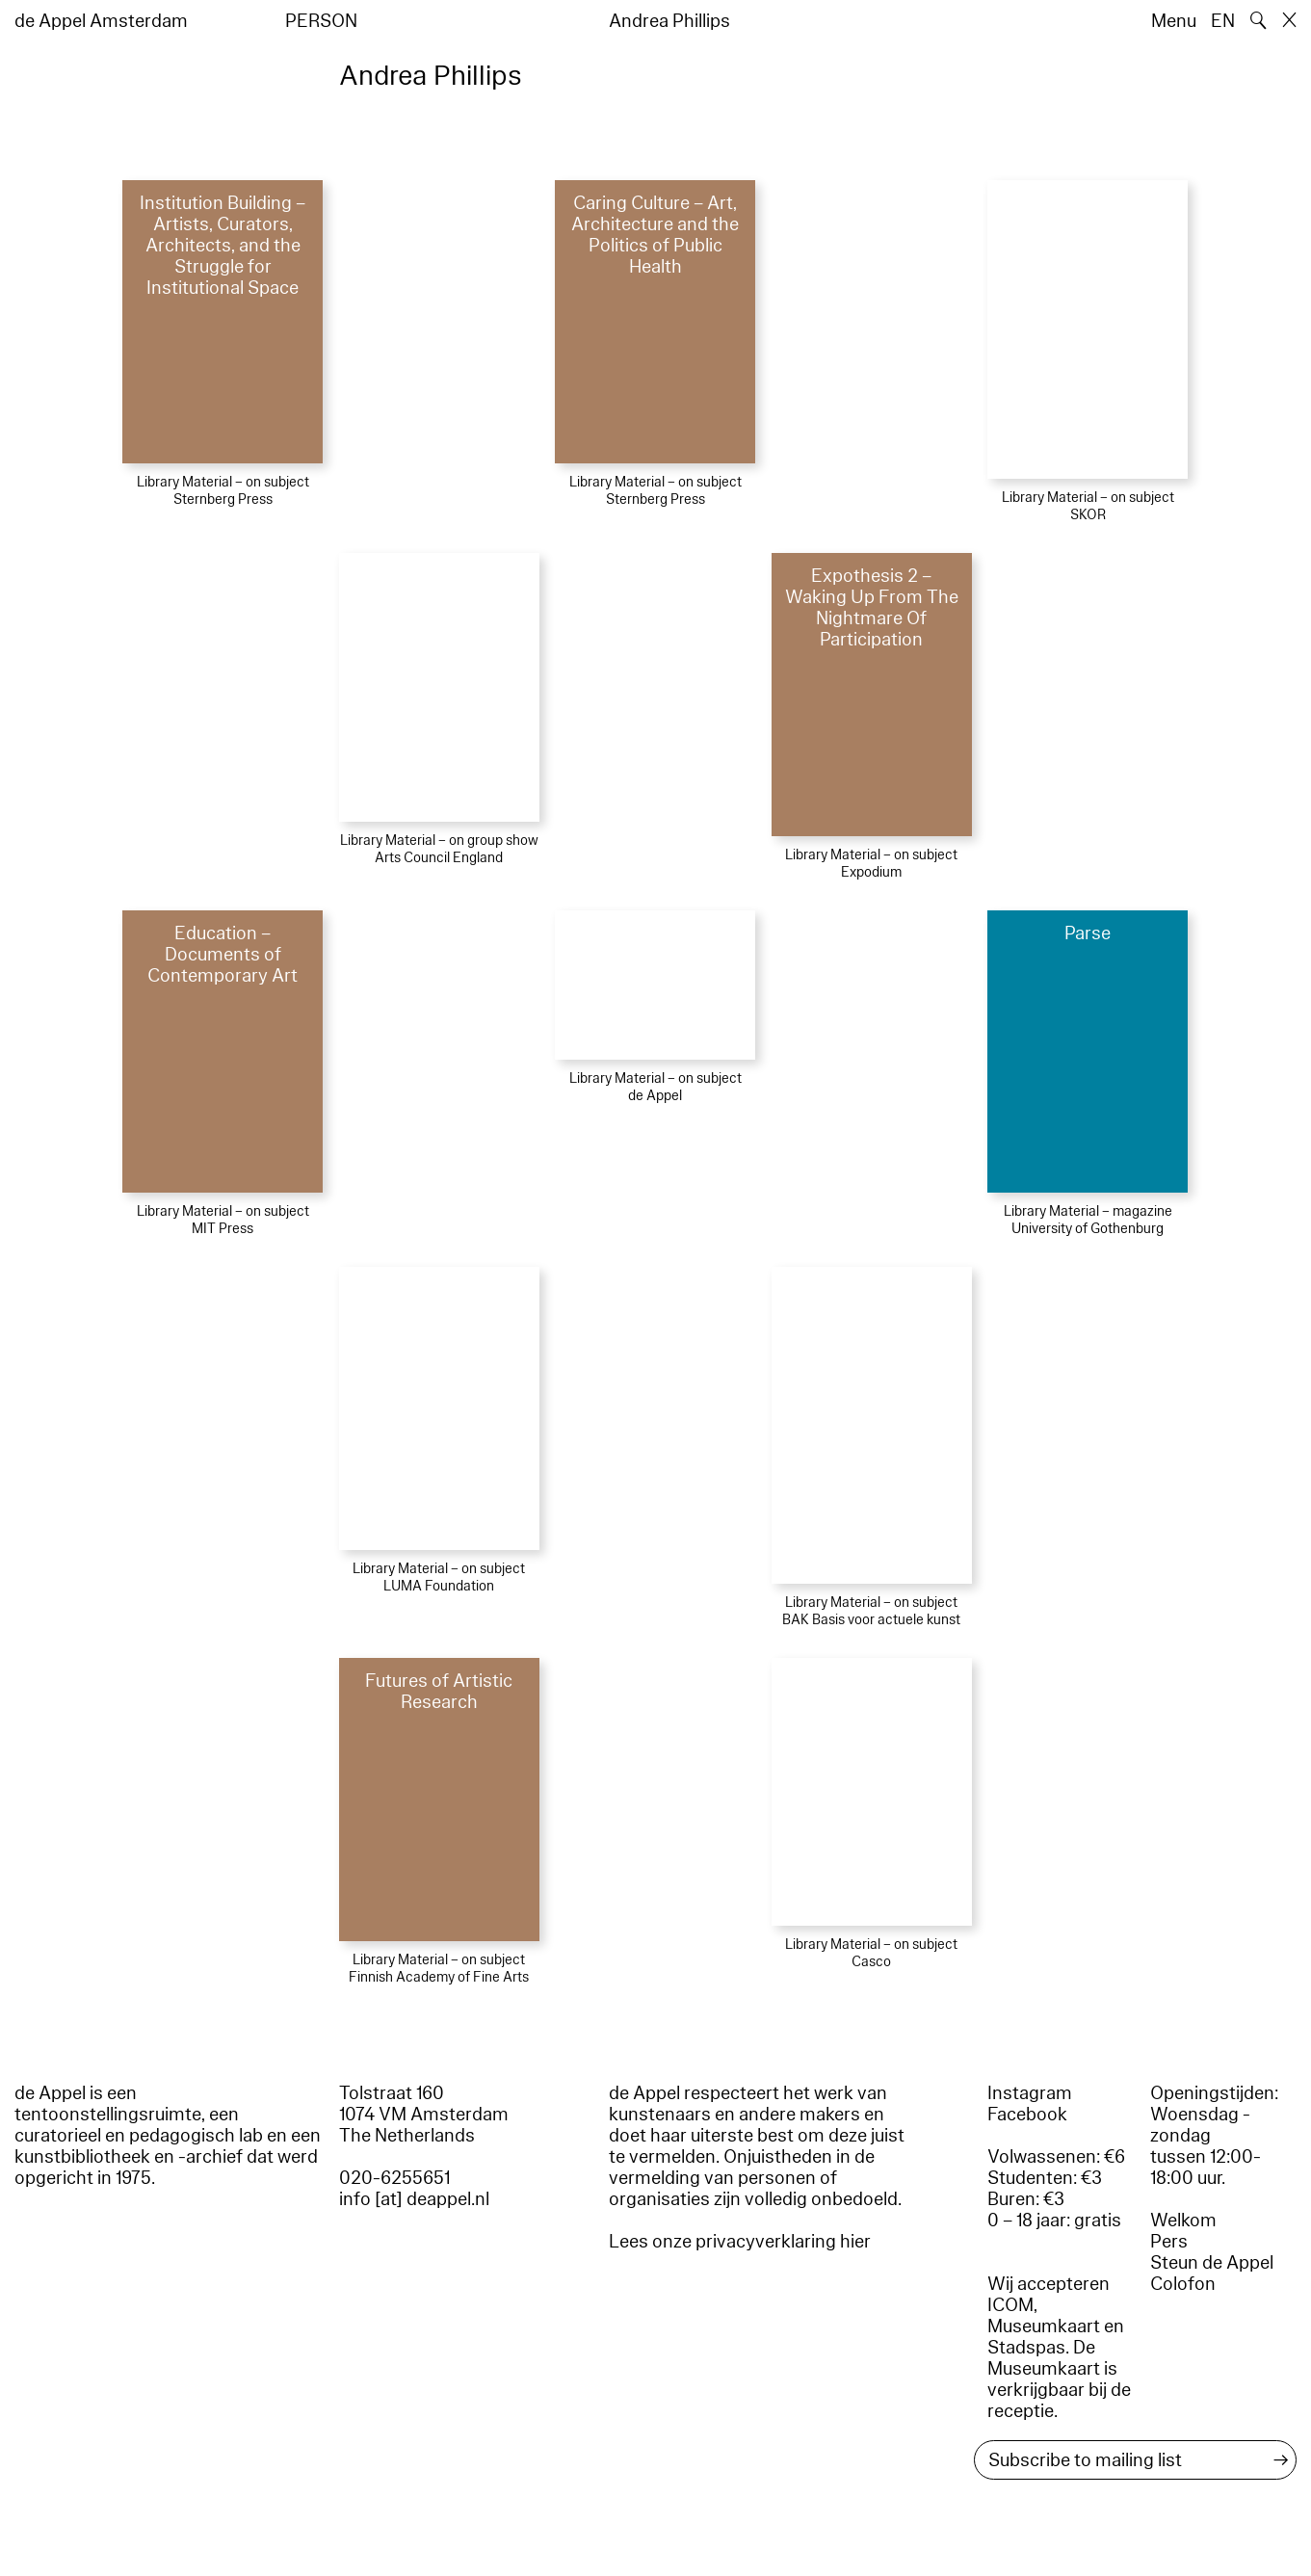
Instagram (1029, 2093)
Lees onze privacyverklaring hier (740, 2241)
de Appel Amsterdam (101, 21)
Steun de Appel (1211, 2262)
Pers (1169, 2241)
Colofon (1183, 2284)
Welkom (1183, 2220)
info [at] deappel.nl (414, 2199)
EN (1223, 21)
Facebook (1027, 2114)
